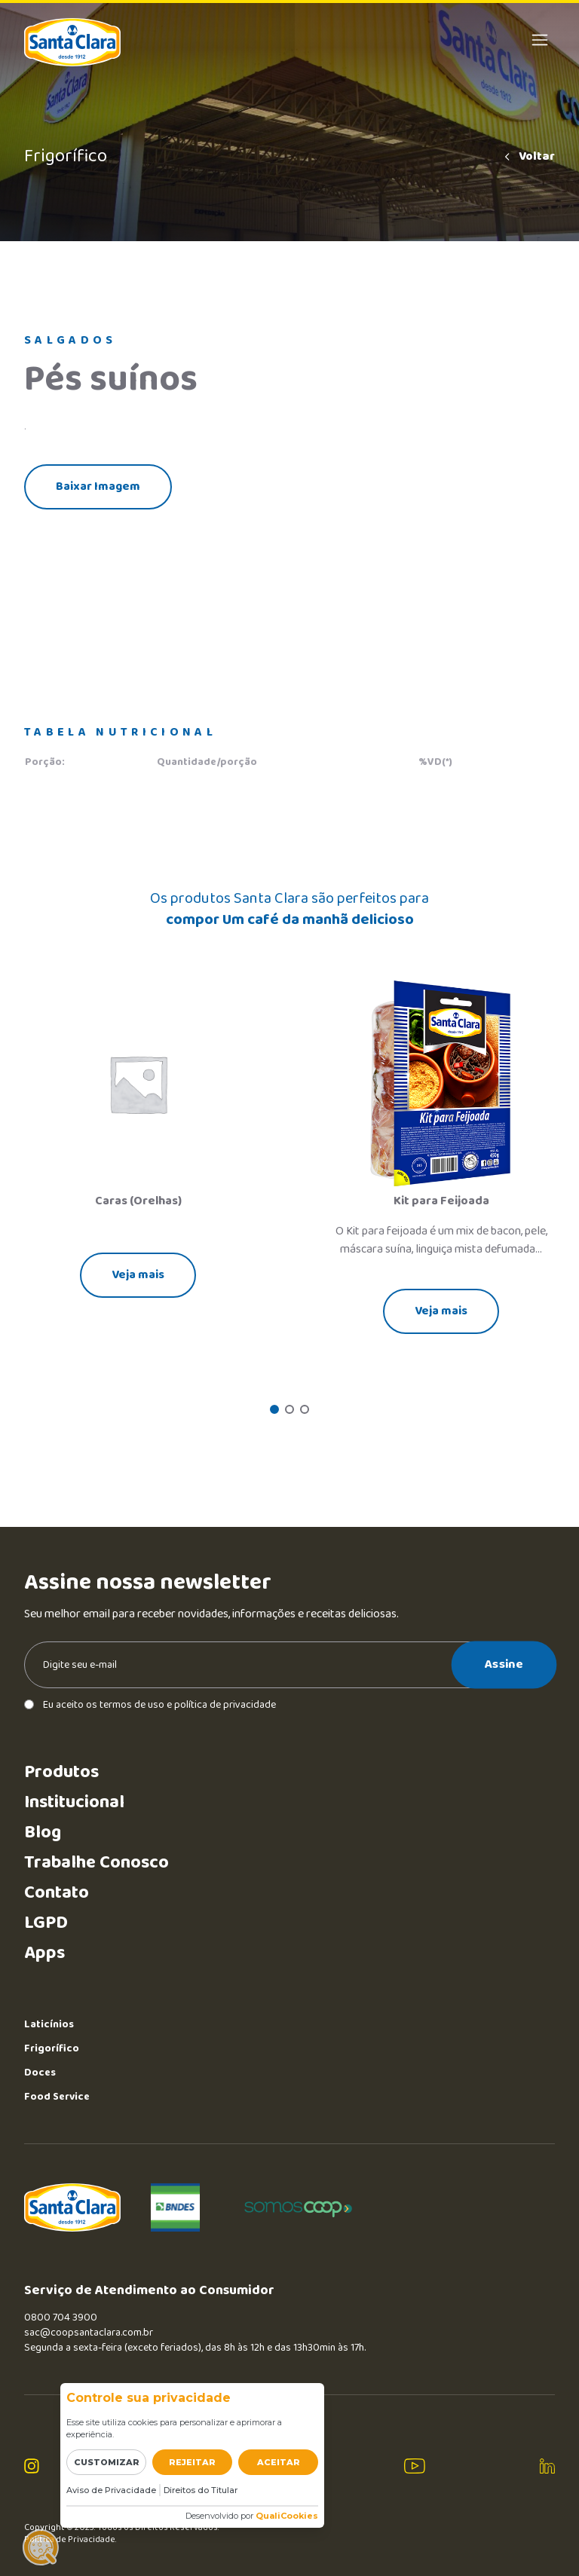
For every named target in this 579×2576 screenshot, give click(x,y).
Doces (40, 2072)
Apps (44, 1953)
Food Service (57, 2096)
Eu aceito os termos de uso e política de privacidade (150, 1704)
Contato (56, 1893)
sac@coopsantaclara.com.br (88, 2332)
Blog (42, 1832)
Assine (504, 1664)
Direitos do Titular (200, 2490)
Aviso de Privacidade (111, 2490)
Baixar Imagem (98, 486)
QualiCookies (287, 2515)
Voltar (528, 157)
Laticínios (49, 2024)
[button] (274, 1409)
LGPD (46, 1923)
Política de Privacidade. (70, 2540)
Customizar (106, 2462)
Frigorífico (51, 2048)
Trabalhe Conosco (96, 1862)
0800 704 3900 (60, 2317)
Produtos (61, 1772)
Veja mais (138, 1274)
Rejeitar (192, 2462)
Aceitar (278, 2462)
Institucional (74, 1802)
